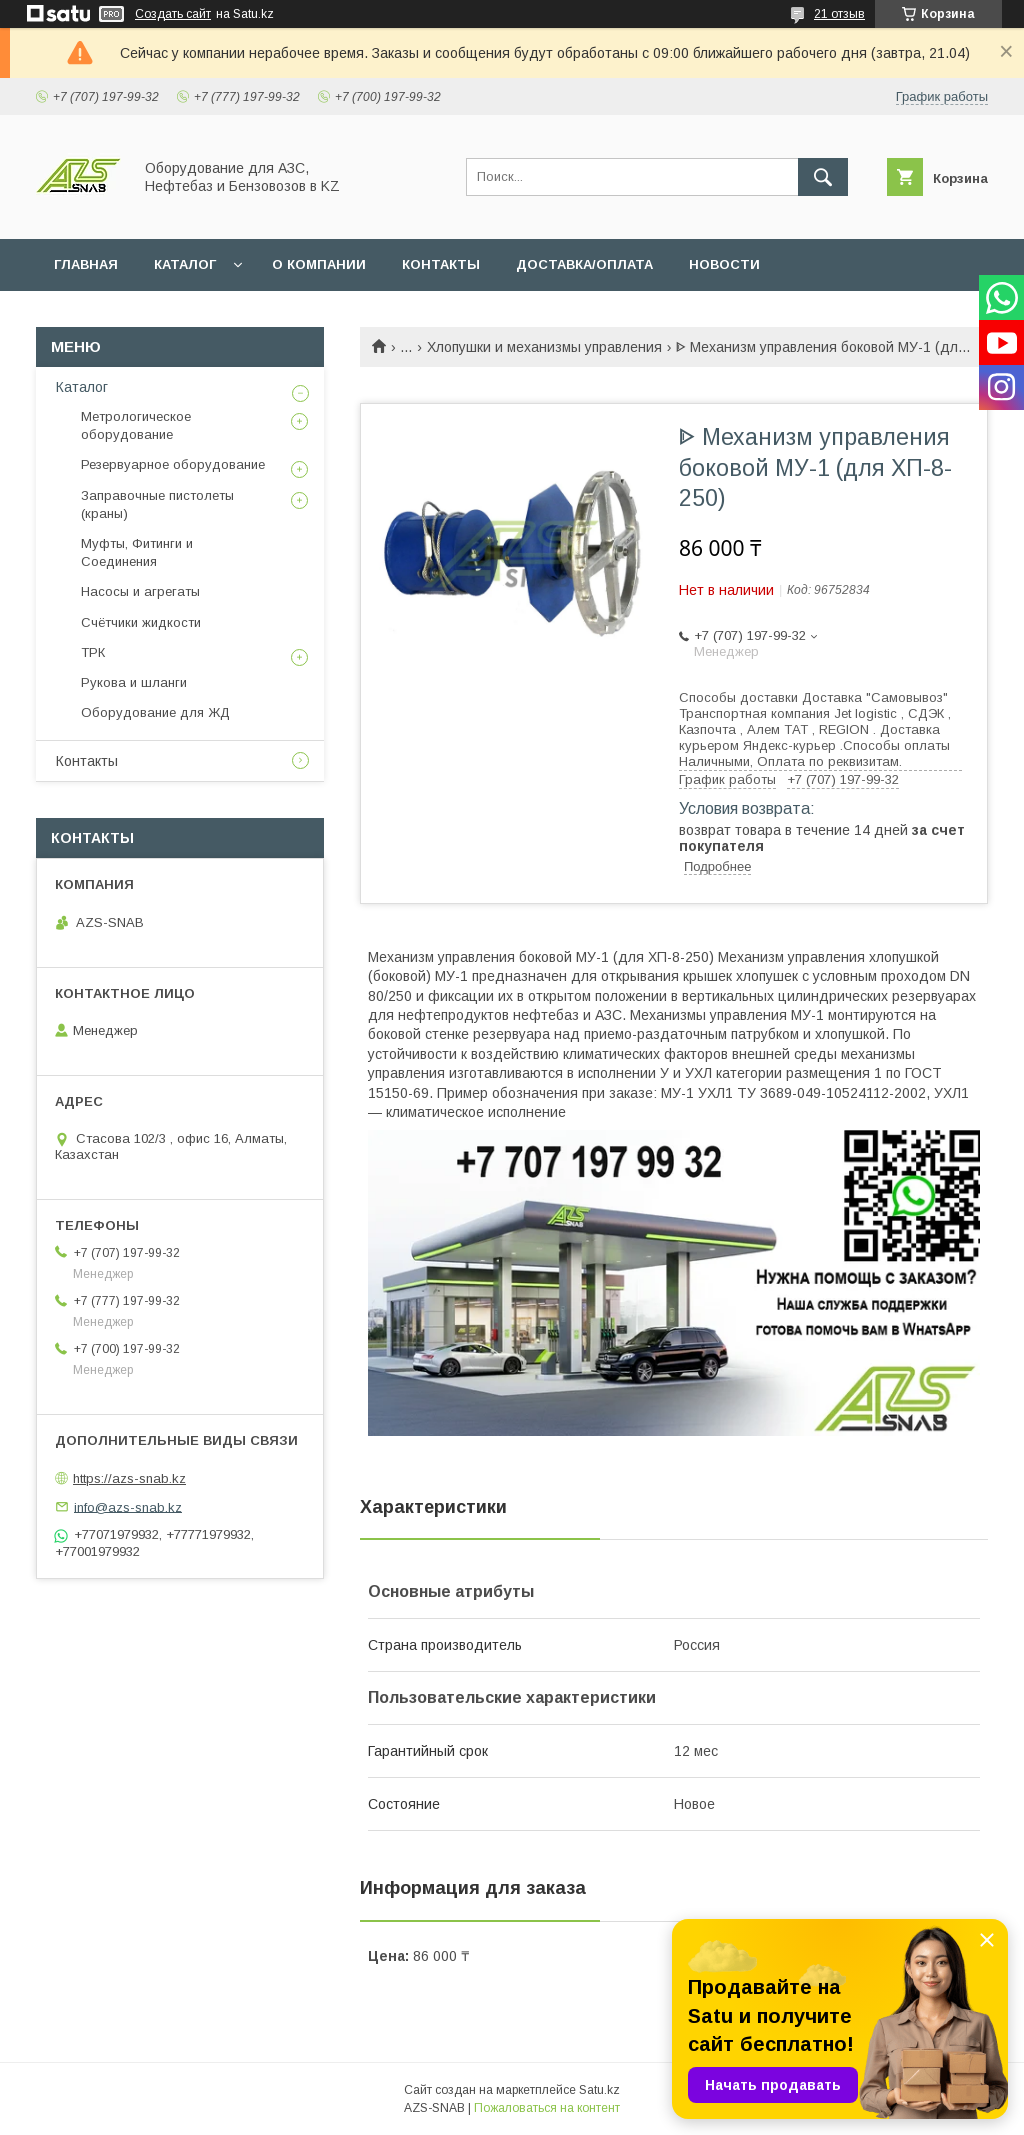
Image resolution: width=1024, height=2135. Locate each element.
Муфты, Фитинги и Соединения (137, 552)
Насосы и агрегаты (140, 591)
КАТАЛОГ (185, 264)
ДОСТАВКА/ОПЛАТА (584, 264)
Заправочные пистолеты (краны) (157, 504)
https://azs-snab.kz (129, 1478)
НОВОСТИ (724, 264)
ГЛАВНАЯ (86, 264)
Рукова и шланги (134, 682)
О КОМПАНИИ (319, 264)
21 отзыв (839, 14)
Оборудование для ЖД (155, 712)
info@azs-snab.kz (128, 1506)
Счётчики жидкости (141, 622)
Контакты (87, 761)
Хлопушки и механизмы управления (544, 347)
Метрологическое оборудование (136, 425)
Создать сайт (173, 14)
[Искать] (823, 177)
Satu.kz (599, 2090)
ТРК (93, 652)
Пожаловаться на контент (547, 2108)
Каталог (82, 387)
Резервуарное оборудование (173, 464)
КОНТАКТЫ (441, 264)
